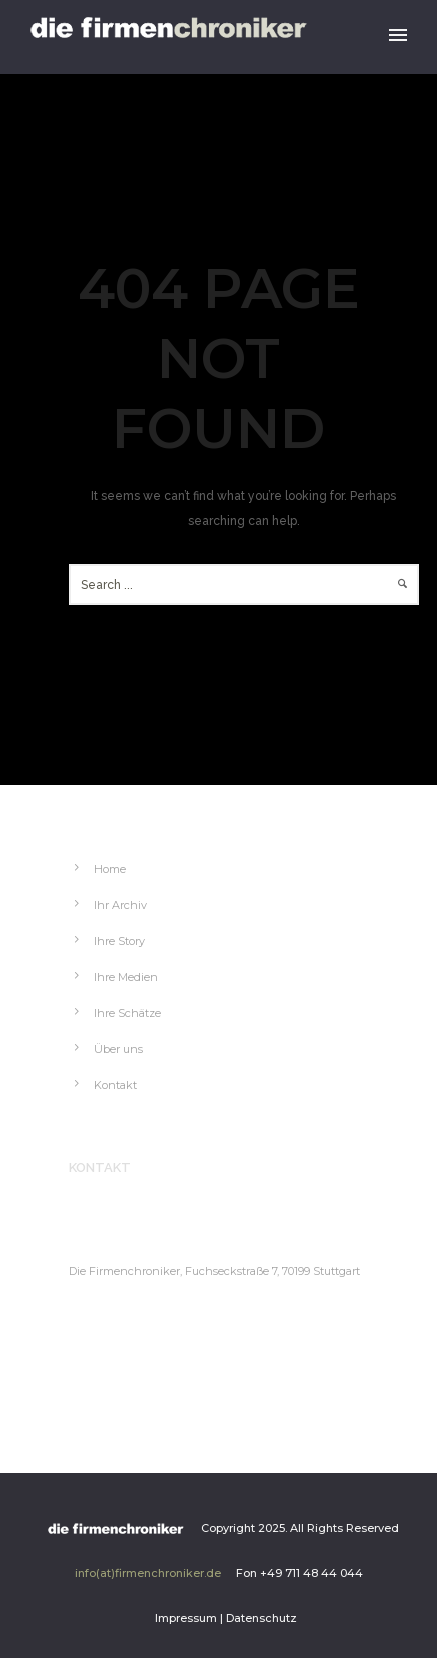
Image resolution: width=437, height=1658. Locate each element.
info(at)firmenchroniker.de (148, 1573)
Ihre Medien (126, 977)
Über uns (118, 1049)
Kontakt (115, 1085)
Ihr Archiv (120, 905)
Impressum (186, 1618)
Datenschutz (261, 1618)
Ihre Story (119, 941)
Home (110, 869)
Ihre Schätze (127, 1013)
